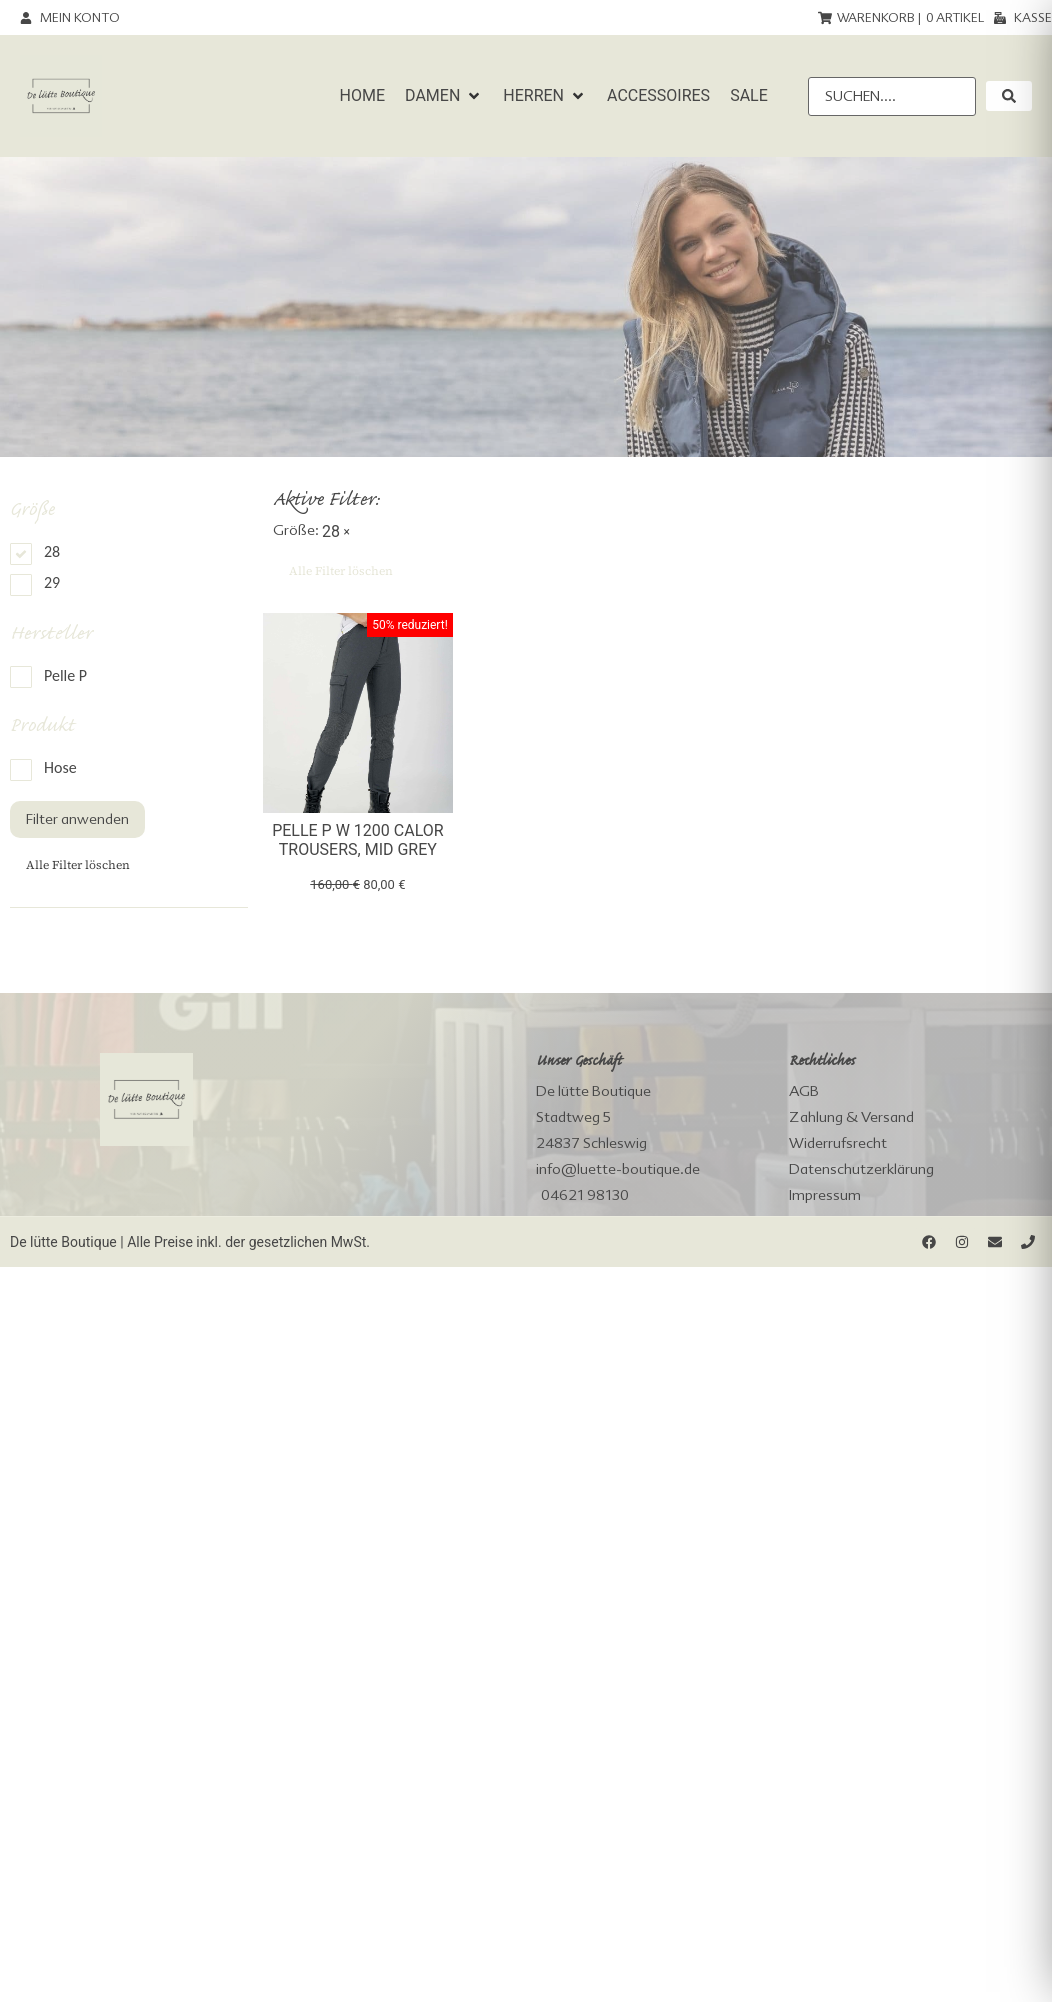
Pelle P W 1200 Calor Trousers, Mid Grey (357, 840)
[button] (444, 96)
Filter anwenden (77, 819)
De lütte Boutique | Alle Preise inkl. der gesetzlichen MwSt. (190, 1242)
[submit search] (1009, 96)
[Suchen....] (892, 96)
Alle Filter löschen (78, 865)
